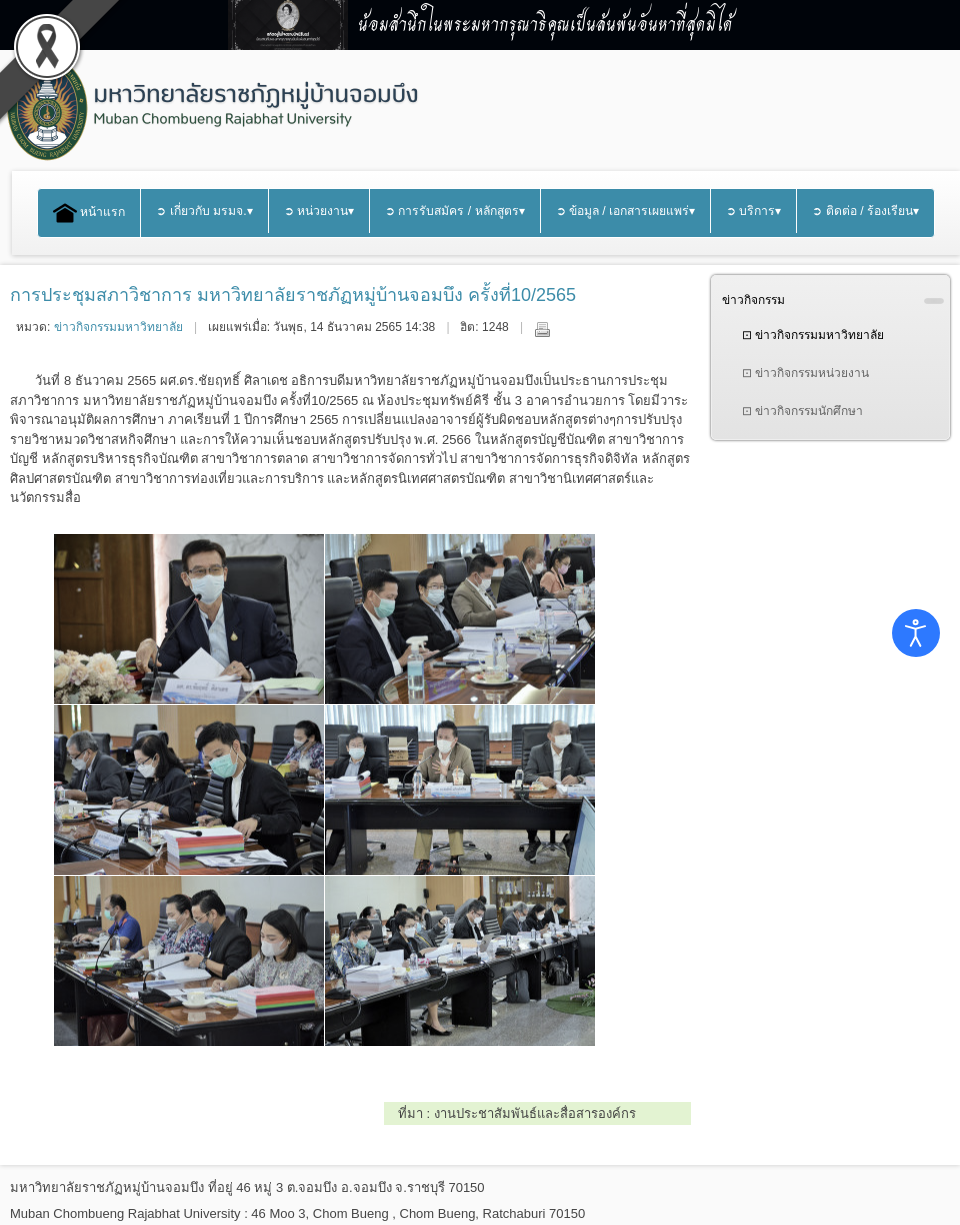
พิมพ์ (542, 329)
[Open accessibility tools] (916, 633)
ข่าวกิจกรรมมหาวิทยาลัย (118, 327)
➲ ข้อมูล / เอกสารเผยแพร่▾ (626, 211)
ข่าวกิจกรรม (753, 300)
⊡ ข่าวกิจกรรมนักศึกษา (802, 411)
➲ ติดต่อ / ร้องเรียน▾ (865, 211)
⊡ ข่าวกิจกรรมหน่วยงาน (805, 373)
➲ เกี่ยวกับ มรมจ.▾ (204, 211)
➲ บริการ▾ (753, 211)
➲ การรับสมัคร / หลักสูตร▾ (455, 211)
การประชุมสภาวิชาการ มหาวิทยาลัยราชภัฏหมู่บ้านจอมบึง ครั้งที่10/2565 (293, 295)
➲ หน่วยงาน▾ (319, 211)
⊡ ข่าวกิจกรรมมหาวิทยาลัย (813, 335)
